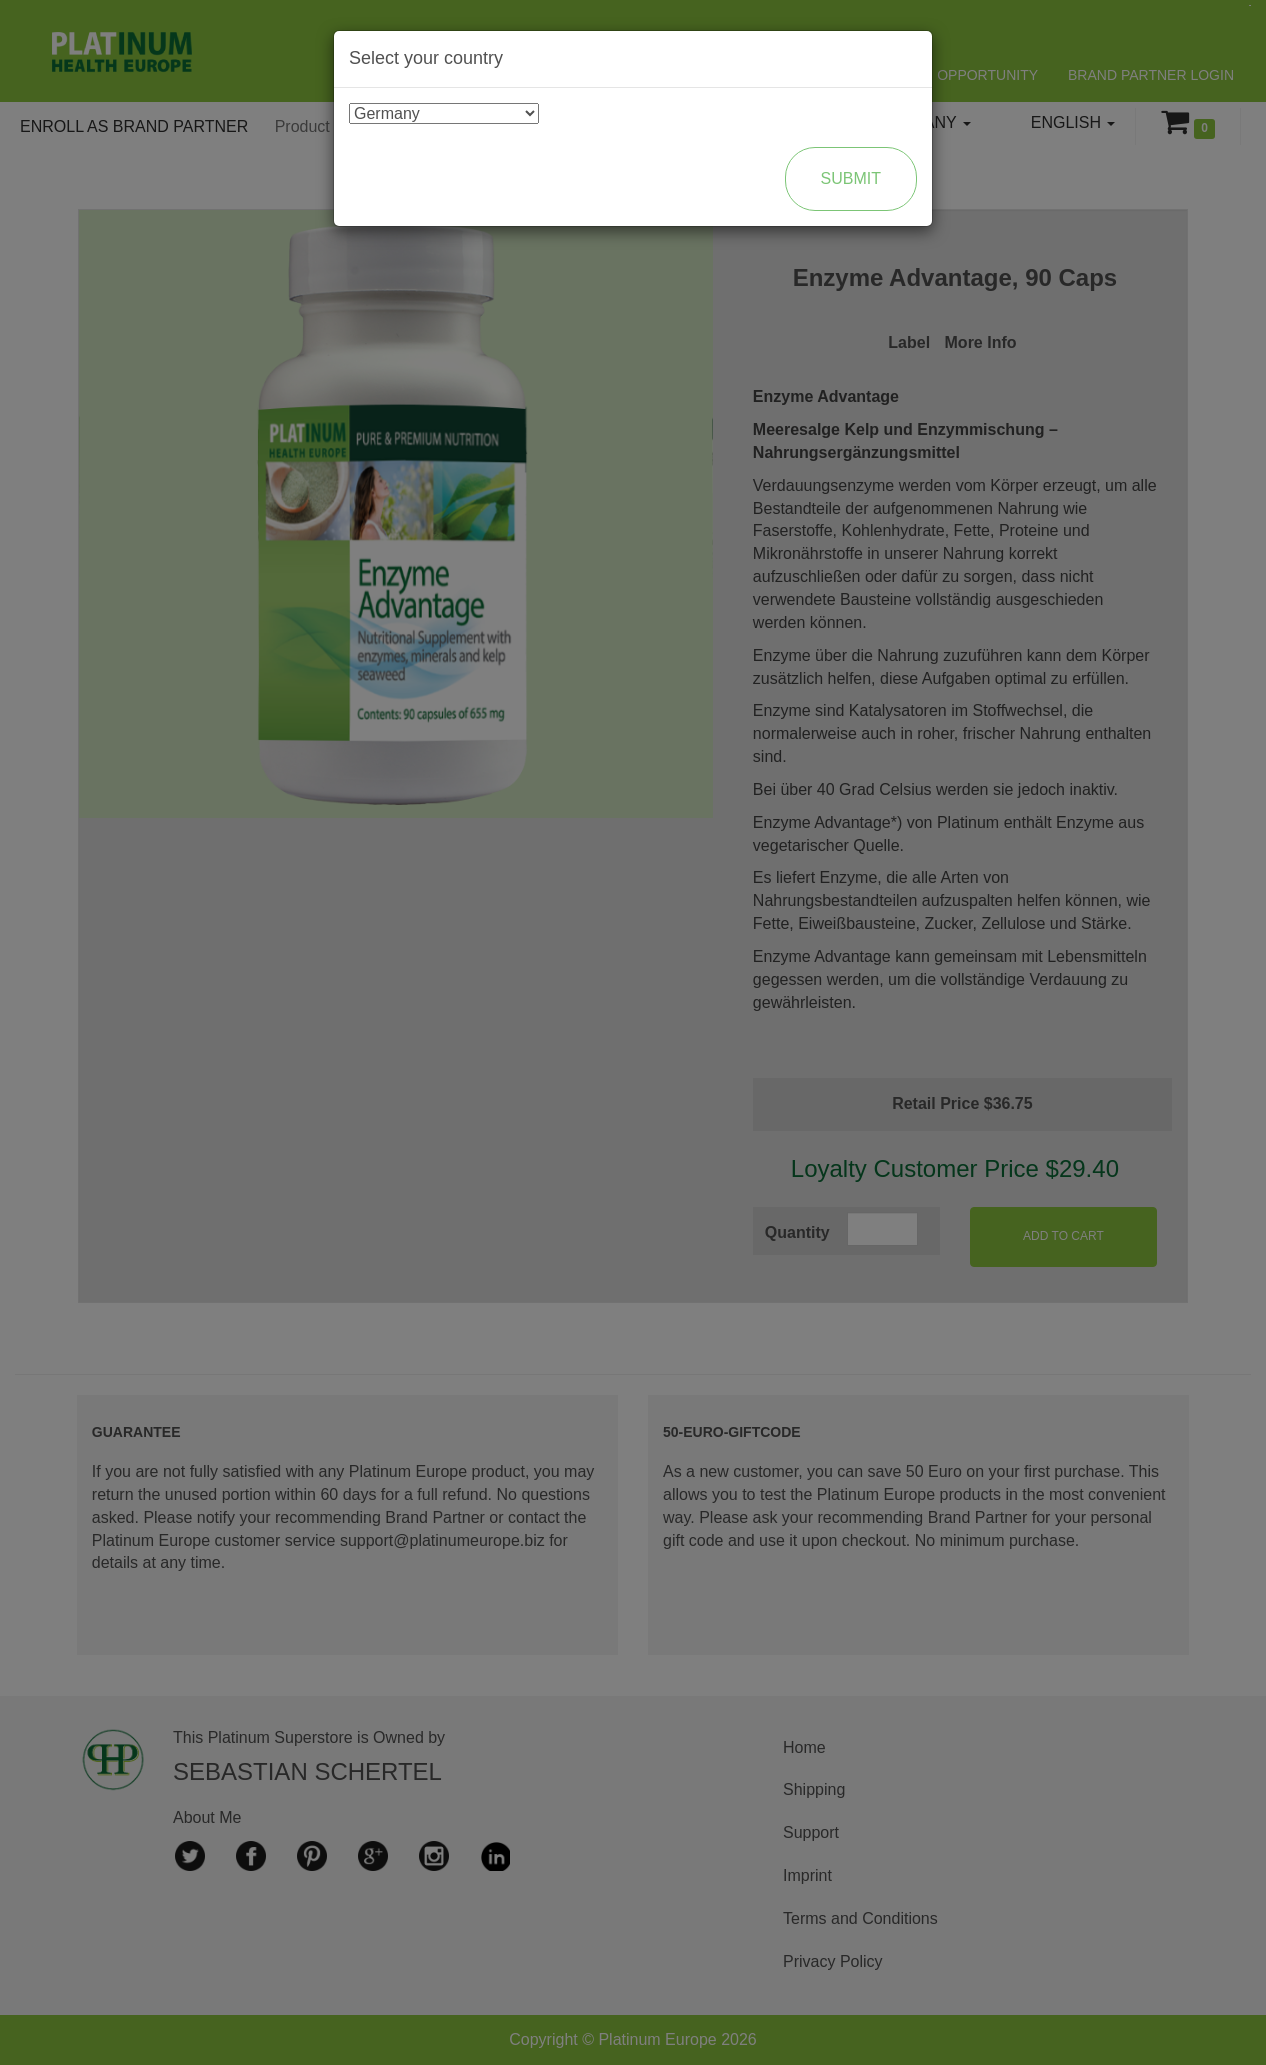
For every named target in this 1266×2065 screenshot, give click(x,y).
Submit (851, 178)
